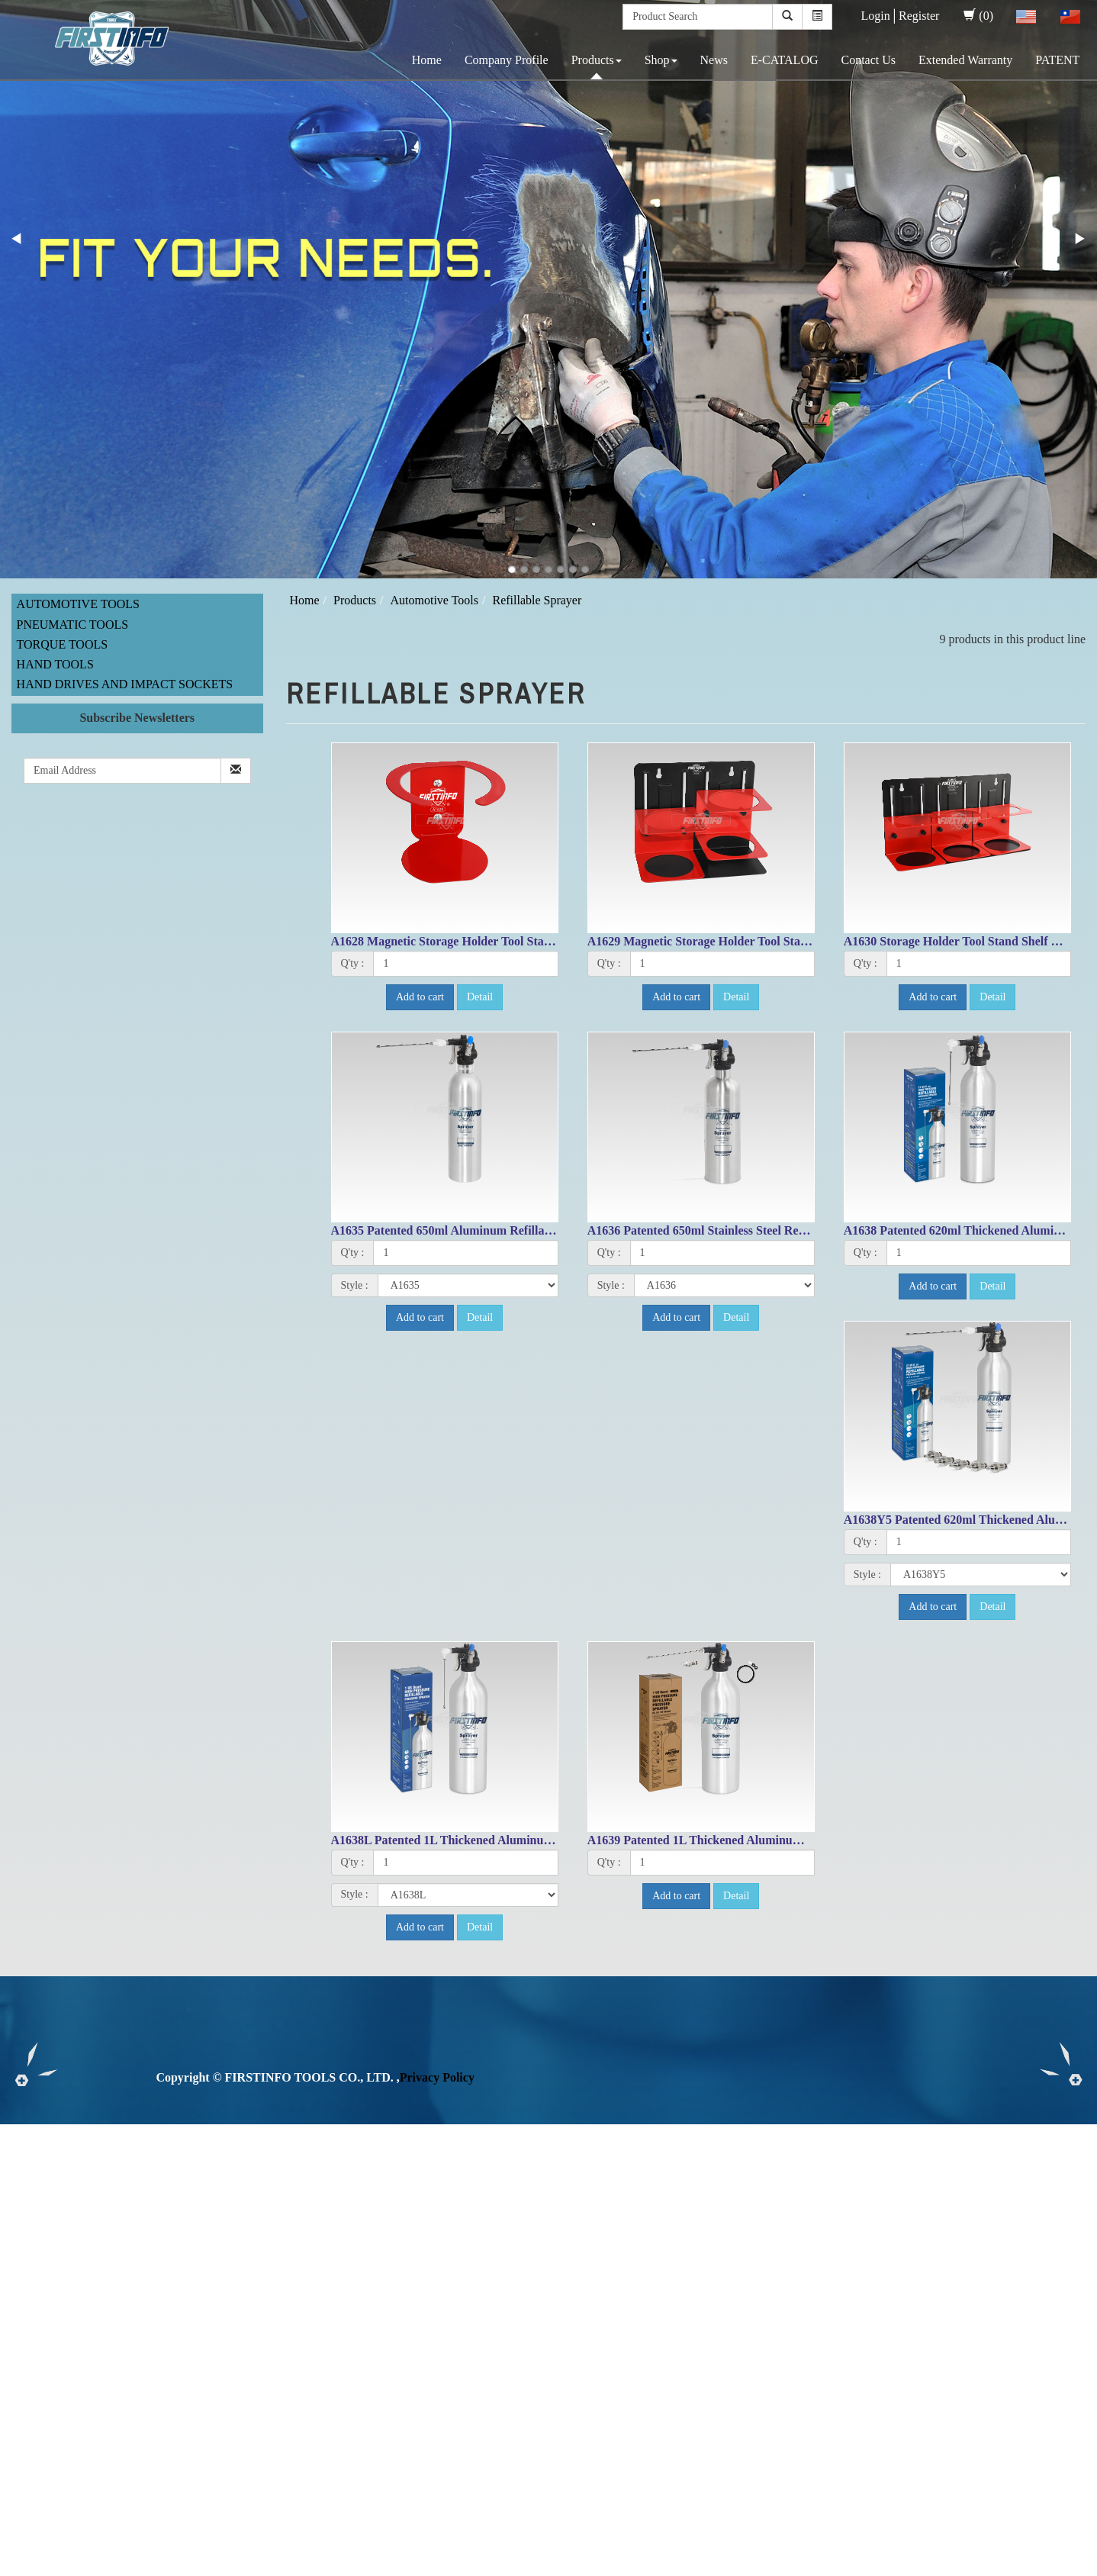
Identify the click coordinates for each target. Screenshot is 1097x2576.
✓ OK (406, 2566)
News (714, 59)
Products (596, 59)
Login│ (880, 15)
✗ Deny (20, 2184)
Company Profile (506, 59)
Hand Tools (55, 664)
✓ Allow (21, 2167)
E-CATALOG (784, 59)
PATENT (1057, 59)
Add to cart (420, 997)
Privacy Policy (437, 2077)
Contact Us (868, 59)
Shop (661, 59)
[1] (465, 964)
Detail (480, 997)
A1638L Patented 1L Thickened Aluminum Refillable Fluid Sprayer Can (519, 1840)
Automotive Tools (78, 603)
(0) (978, 15)
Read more (32, 2289)
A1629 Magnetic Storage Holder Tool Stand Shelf (715, 941)
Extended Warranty (965, 59)
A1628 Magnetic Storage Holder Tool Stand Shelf (459, 941)
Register (919, 15)
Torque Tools (62, 644)
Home (427, 59)
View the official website (128, 2289)
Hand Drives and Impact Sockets (125, 684)
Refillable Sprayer (536, 600)
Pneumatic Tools (73, 624)
